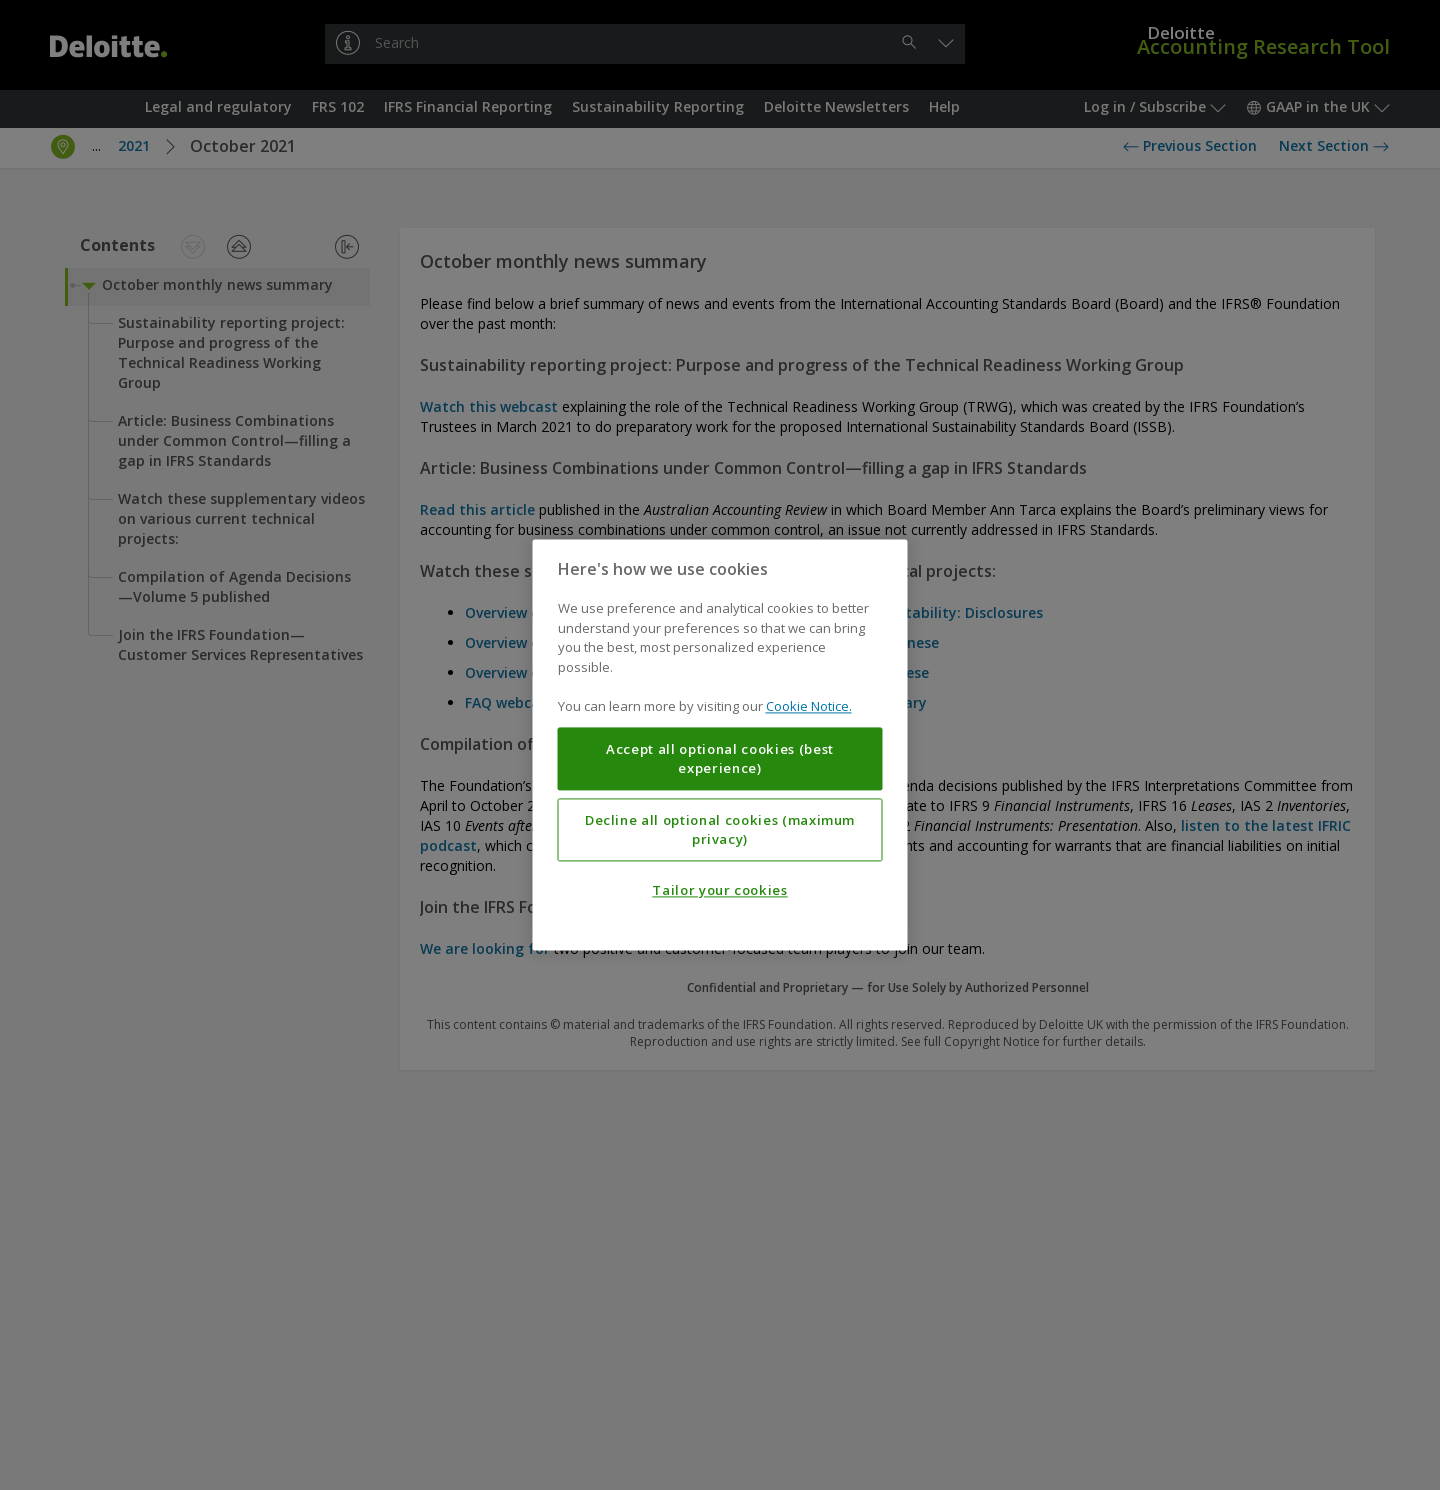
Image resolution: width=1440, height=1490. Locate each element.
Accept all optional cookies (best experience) (720, 759)
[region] (720, 744)
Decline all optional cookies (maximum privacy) (720, 830)
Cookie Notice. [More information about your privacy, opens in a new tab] (809, 707)
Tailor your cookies (719, 891)
